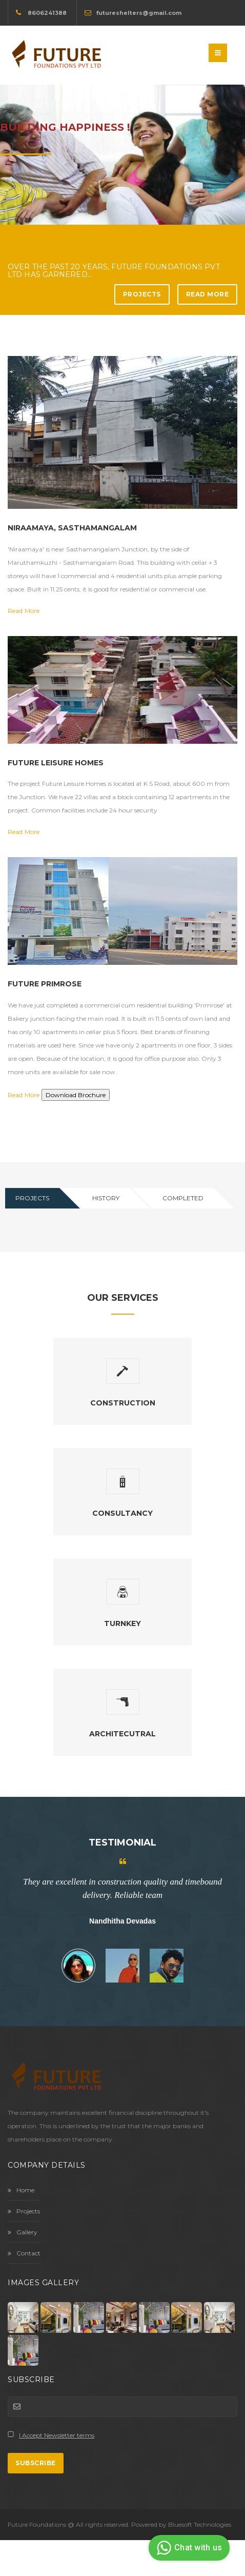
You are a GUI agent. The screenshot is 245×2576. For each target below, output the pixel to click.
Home (21, 2190)
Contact (24, 2253)
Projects (142, 294)
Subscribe (35, 2463)
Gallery (22, 2232)
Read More (207, 294)
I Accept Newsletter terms (56, 2435)
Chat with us (188, 2548)
